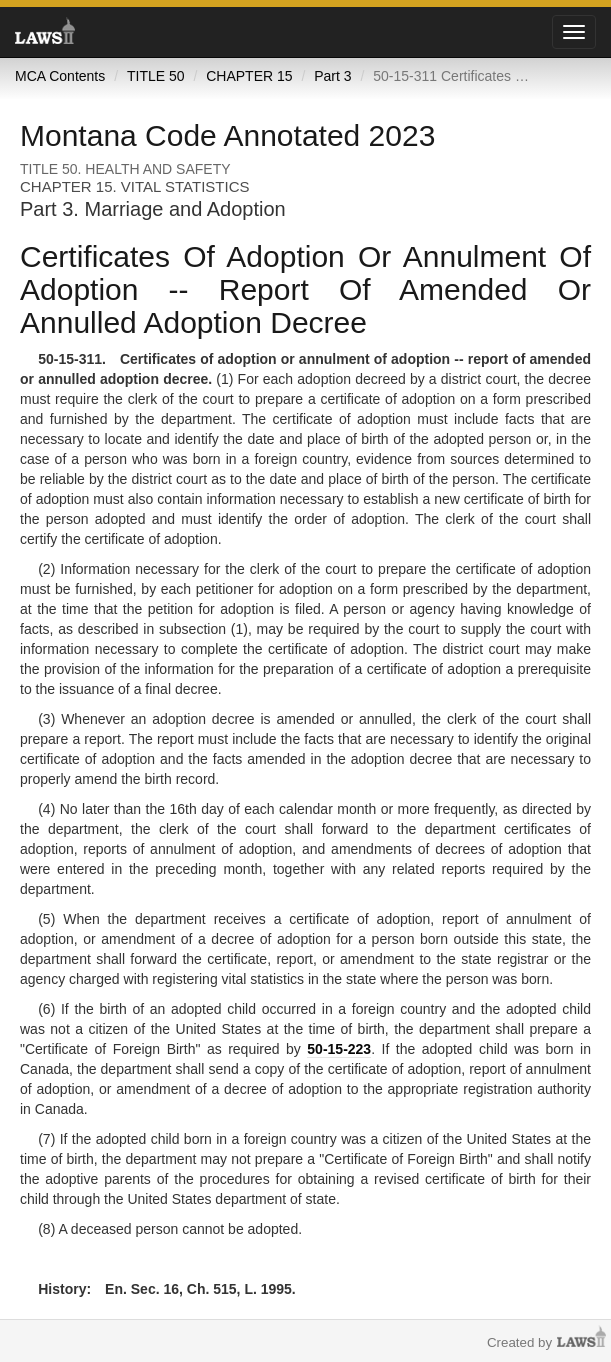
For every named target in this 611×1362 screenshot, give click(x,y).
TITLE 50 (156, 76)
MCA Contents (60, 76)
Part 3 (332, 76)
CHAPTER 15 (249, 76)
